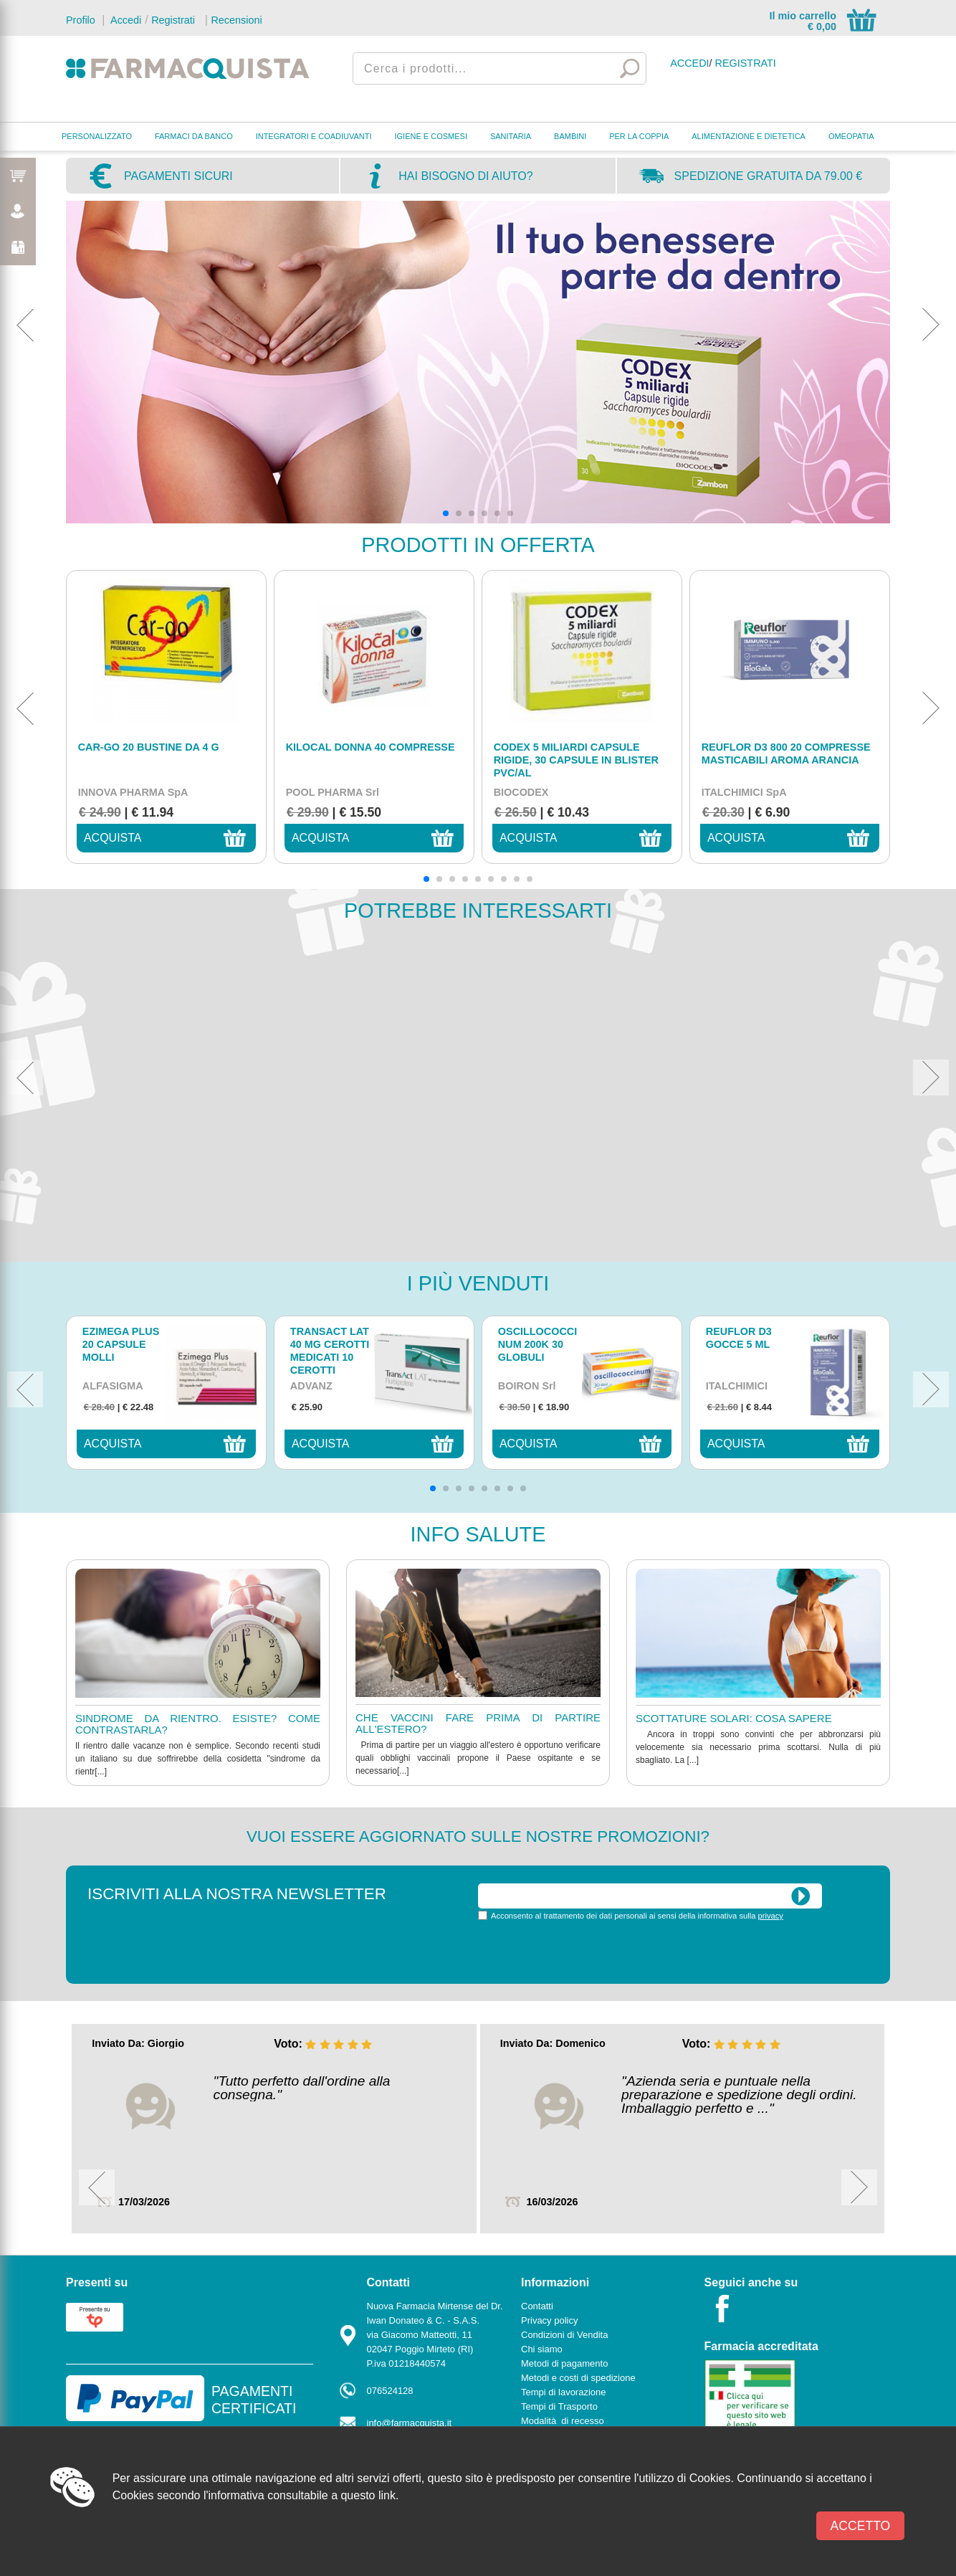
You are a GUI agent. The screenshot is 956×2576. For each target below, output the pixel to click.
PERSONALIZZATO (97, 136)
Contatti (537, 2306)
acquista (113, 838)
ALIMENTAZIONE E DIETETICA (749, 136)
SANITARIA (510, 136)
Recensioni (236, 20)
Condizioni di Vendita (564, 2334)
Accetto (861, 2526)
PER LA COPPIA (639, 136)
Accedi (124, 20)
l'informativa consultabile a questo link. (301, 2495)
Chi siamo (542, 2349)
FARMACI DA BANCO (194, 136)
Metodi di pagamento (564, 2363)
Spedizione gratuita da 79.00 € (768, 176)
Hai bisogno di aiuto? (465, 176)
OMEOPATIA (851, 136)
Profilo (80, 20)
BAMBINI (570, 136)
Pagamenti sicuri (178, 176)
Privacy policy (549, 2320)
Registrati (173, 20)
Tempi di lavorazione (563, 2392)
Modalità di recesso (562, 2420)
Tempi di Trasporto (559, 2406)
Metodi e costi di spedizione (578, 2377)
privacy (770, 1915)
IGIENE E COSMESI (431, 136)
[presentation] (587, 1951)
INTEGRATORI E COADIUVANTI (314, 136)
